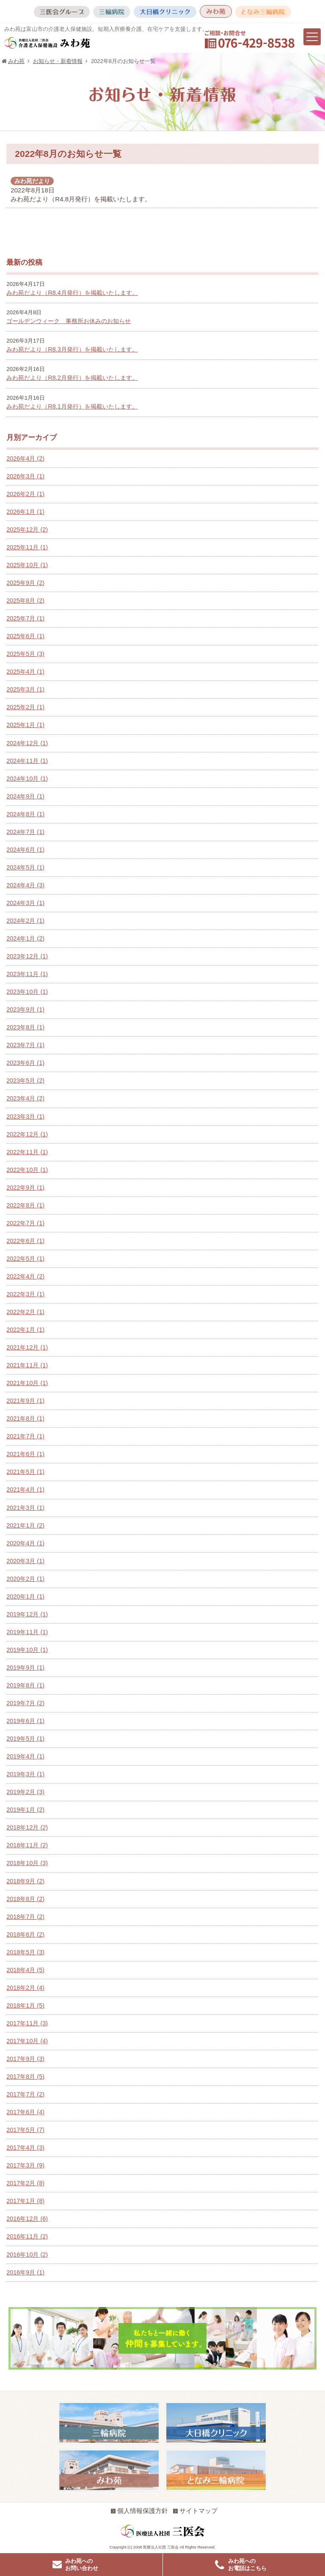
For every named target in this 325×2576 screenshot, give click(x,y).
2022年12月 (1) (27, 1134)
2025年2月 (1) (25, 707)
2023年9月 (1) (25, 1009)
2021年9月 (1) (25, 1400)
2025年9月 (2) (25, 582)
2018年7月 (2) (25, 1916)
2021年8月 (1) (25, 1418)
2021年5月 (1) (25, 1471)
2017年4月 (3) (25, 2147)
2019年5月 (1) (25, 1738)
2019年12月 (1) (27, 1614)
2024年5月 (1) (25, 867)
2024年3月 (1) (25, 903)
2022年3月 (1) (25, 1294)
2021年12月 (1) (27, 1347)
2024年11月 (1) (27, 760)
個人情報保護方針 (139, 2510)
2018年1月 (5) (25, 2005)
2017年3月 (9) (25, 2165)
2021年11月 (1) (27, 1365)
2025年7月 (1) (25, 618)
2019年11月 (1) (27, 1632)
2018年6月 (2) (25, 1934)
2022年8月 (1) (25, 1205)
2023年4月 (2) (25, 1098)
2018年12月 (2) (27, 1827)
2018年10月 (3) (27, 1863)
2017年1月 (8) (25, 2200)
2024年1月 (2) (25, 938)
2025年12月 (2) (27, 529)
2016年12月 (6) (27, 2218)
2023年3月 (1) (25, 1116)
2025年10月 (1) (27, 565)
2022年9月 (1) (25, 1187)
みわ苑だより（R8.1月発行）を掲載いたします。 (72, 406)
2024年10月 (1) (27, 778)
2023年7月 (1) (25, 1045)
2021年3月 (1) (25, 1507)
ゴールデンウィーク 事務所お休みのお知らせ (68, 321)
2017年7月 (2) (25, 2094)
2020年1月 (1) (25, 1596)
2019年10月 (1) (27, 1649)
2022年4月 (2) (25, 1276)
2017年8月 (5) (25, 2076)
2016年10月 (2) (27, 2254)
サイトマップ (195, 2510)
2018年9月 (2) (25, 1881)
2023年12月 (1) (27, 956)
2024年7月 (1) (25, 831)
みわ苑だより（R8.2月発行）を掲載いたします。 (72, 377)
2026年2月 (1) (25, 494)
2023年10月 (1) (27, 991)
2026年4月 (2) (25, 458)
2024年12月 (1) (27, 743)
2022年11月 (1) (27, 1152)
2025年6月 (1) (25, 636)
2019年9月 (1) (25, 1667)
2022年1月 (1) (25, 1329)
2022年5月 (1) (25, 1258)
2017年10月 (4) (27, 2041)
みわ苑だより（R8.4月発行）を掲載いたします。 (72, 292)
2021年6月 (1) (25, 1454)
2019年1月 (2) (25, 1809)
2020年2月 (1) (25, 1578)
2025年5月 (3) (25, 653)
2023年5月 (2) (25, 1080)
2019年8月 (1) (25, 1685)
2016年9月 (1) (25, 2272)
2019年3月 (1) (25, 1774)
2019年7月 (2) (25, 1703)
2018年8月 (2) (25, 1899)
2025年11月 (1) (27, 547)
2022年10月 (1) (27, 1169)
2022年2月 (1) (25, 1312)
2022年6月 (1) (25, 1240)
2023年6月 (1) (25, 1062)
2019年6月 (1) (25, 1720)
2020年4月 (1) (25, 1543)
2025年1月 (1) (25, 724)
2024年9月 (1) (25, 796)
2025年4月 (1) (25, 671)
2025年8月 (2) (25, 600)
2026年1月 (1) (25, 511)
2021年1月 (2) (25, 1525)
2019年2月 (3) (25, 1792)
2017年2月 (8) (25, 2183)
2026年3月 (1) (25, 476)
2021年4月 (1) (25, 1489)
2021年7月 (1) (25, 1436)
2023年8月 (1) (25, 1027)
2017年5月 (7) (25, 2129)
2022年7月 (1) (25, 1223)
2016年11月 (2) (27, 2236)
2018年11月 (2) (27, 1845)
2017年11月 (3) (27, 2023)
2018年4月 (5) (25, 1970)
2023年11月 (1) (27, 974)
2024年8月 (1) (25, 814)
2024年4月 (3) (25, 885)
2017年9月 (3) (25, 2058)
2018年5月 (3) (25, 1952)
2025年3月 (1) (25, 689)
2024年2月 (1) (25, 920)
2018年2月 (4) (25, 1987)
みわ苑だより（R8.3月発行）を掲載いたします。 (72, 349)
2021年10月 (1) (27, 1383)
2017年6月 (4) (25, 2112)
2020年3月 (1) (25, 1561)
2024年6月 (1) (25, 849)
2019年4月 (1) (25, 1756)
